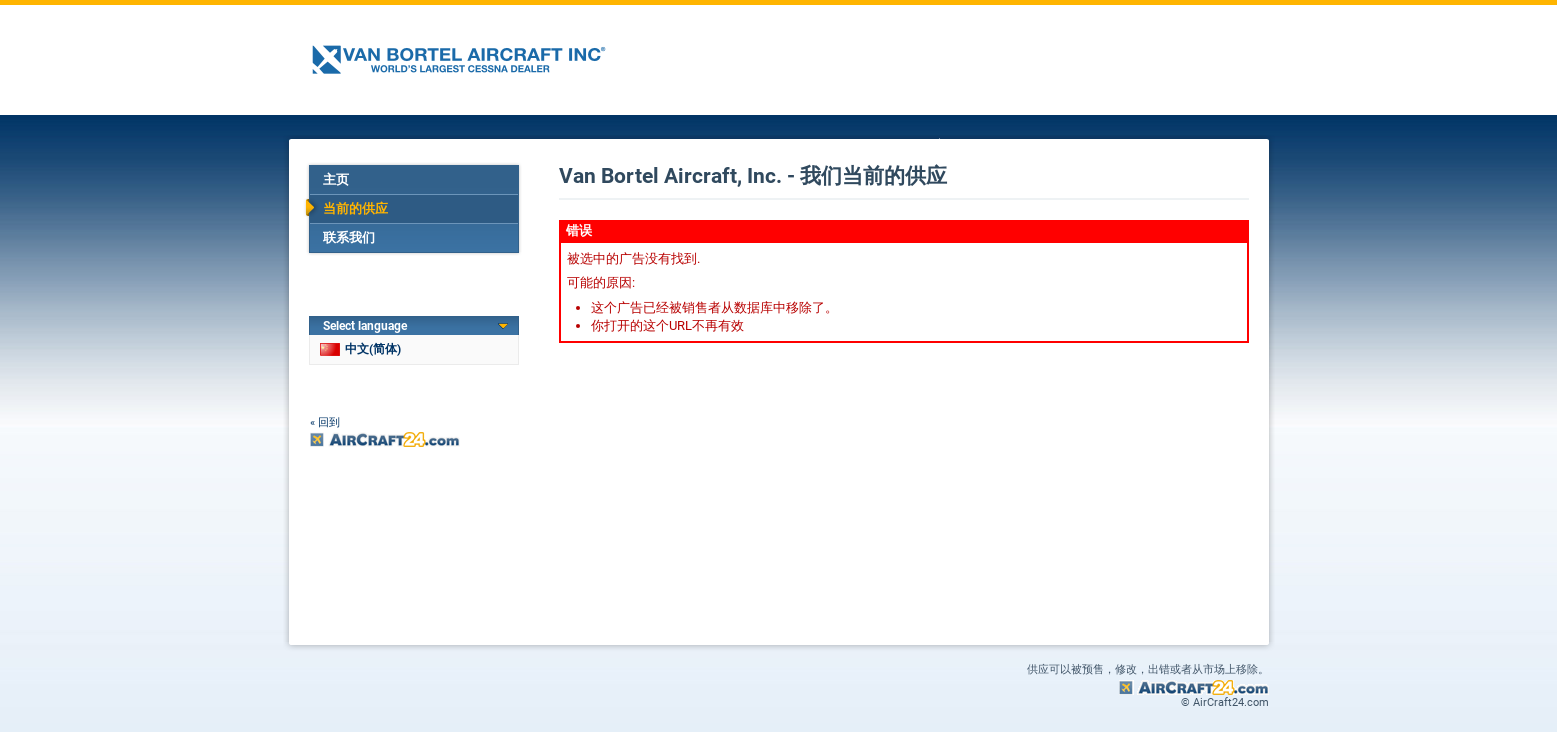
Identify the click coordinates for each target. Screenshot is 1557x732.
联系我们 (349, 237)
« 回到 (325, 422)
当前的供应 (355, 208)
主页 (336, 179)
